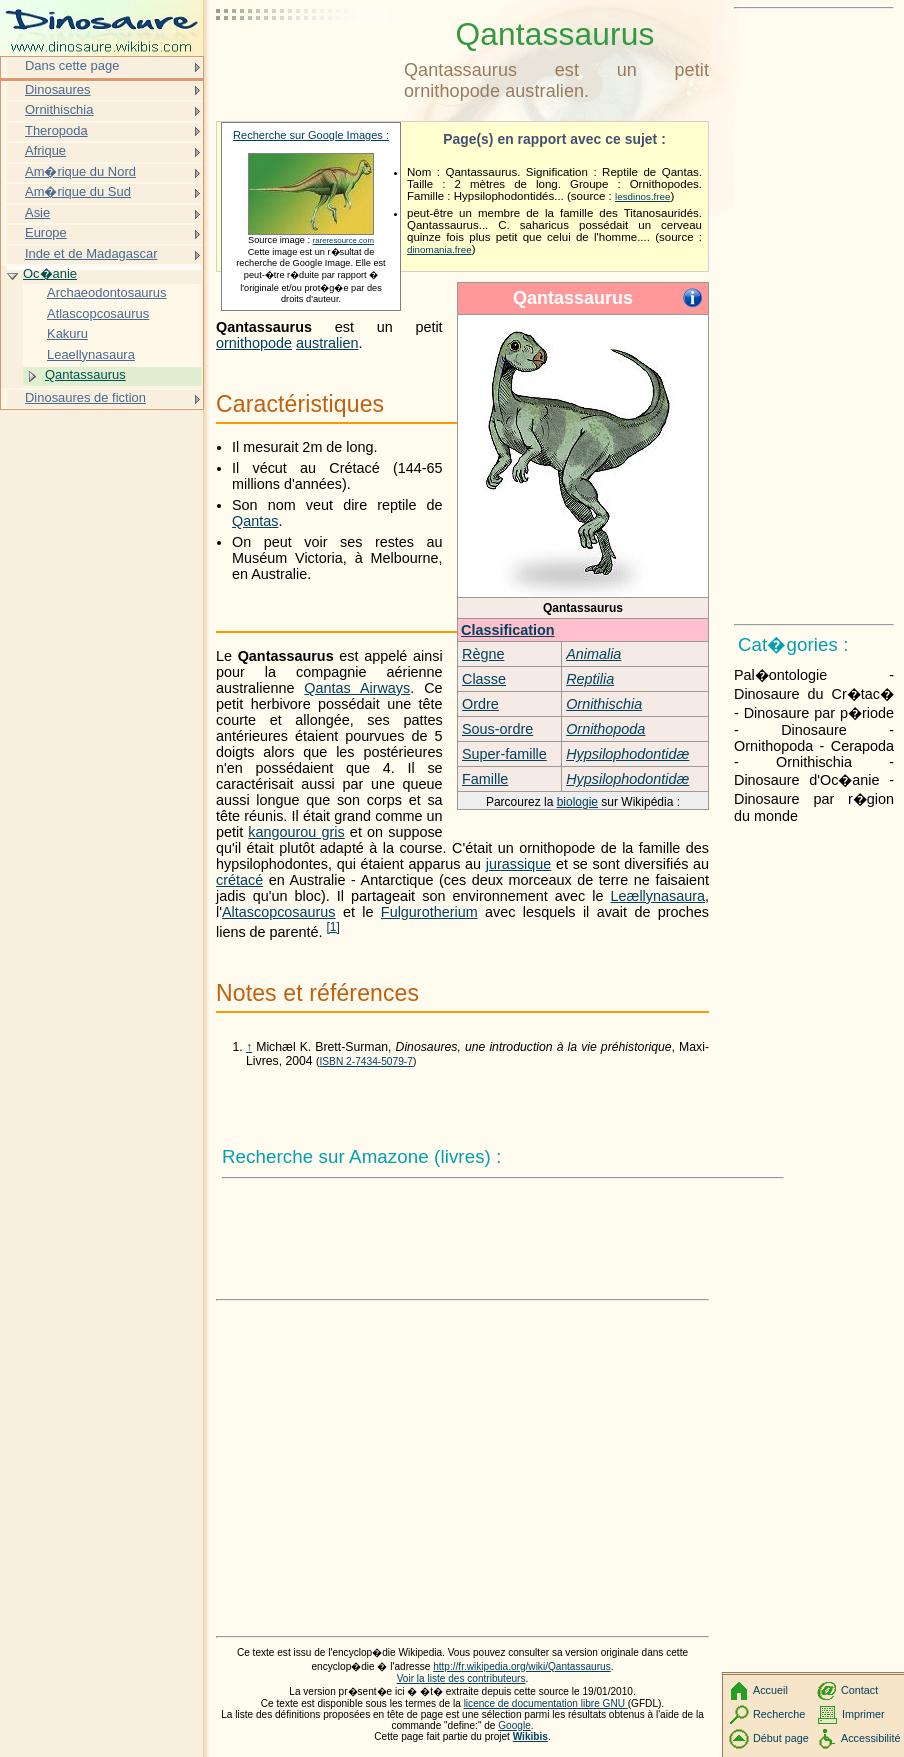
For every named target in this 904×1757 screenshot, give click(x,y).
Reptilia (590, 679)
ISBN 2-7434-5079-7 (365, 1061)
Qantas (255, 521)
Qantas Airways (357, 688)
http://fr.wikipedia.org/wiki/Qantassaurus (522, 1666)
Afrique (45, 150)
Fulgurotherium (429, 912)
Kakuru (67, 333)
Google (514, 1725)
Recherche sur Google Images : (311, 135)
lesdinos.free (642, 196)
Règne (483, 654)
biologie (577, 802)
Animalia (593, 654)
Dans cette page (72, 65)
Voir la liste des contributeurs (461, 1678)
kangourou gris (296, 832)
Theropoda (56, 130)
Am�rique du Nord (80, 171)
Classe (484, 679)
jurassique (519, 864)
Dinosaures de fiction (85, 397)
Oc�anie (50, 273)
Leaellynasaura (91, 354)
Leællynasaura (658, 896)
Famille (485, 779)
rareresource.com (343, 240)
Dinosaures (58, 89)
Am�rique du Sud (78, 191)
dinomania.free (439, 249)
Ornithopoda (605, 729)
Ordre (480, 704)
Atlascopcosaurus (98, 313)
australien (327, 343)
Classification (508, 630)
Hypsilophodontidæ (627, 754)
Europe (46, 232)
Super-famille (504, 754)
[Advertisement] (306, 65)
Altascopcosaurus (279, 912)
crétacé (239, 880)
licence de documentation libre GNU (546, 1703)
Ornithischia (604, 704)
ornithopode (254, 343)
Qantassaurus (85, 374)
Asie (37, 212)
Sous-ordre (497, 729)
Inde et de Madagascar (91, 253)
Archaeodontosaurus (107, 292)
